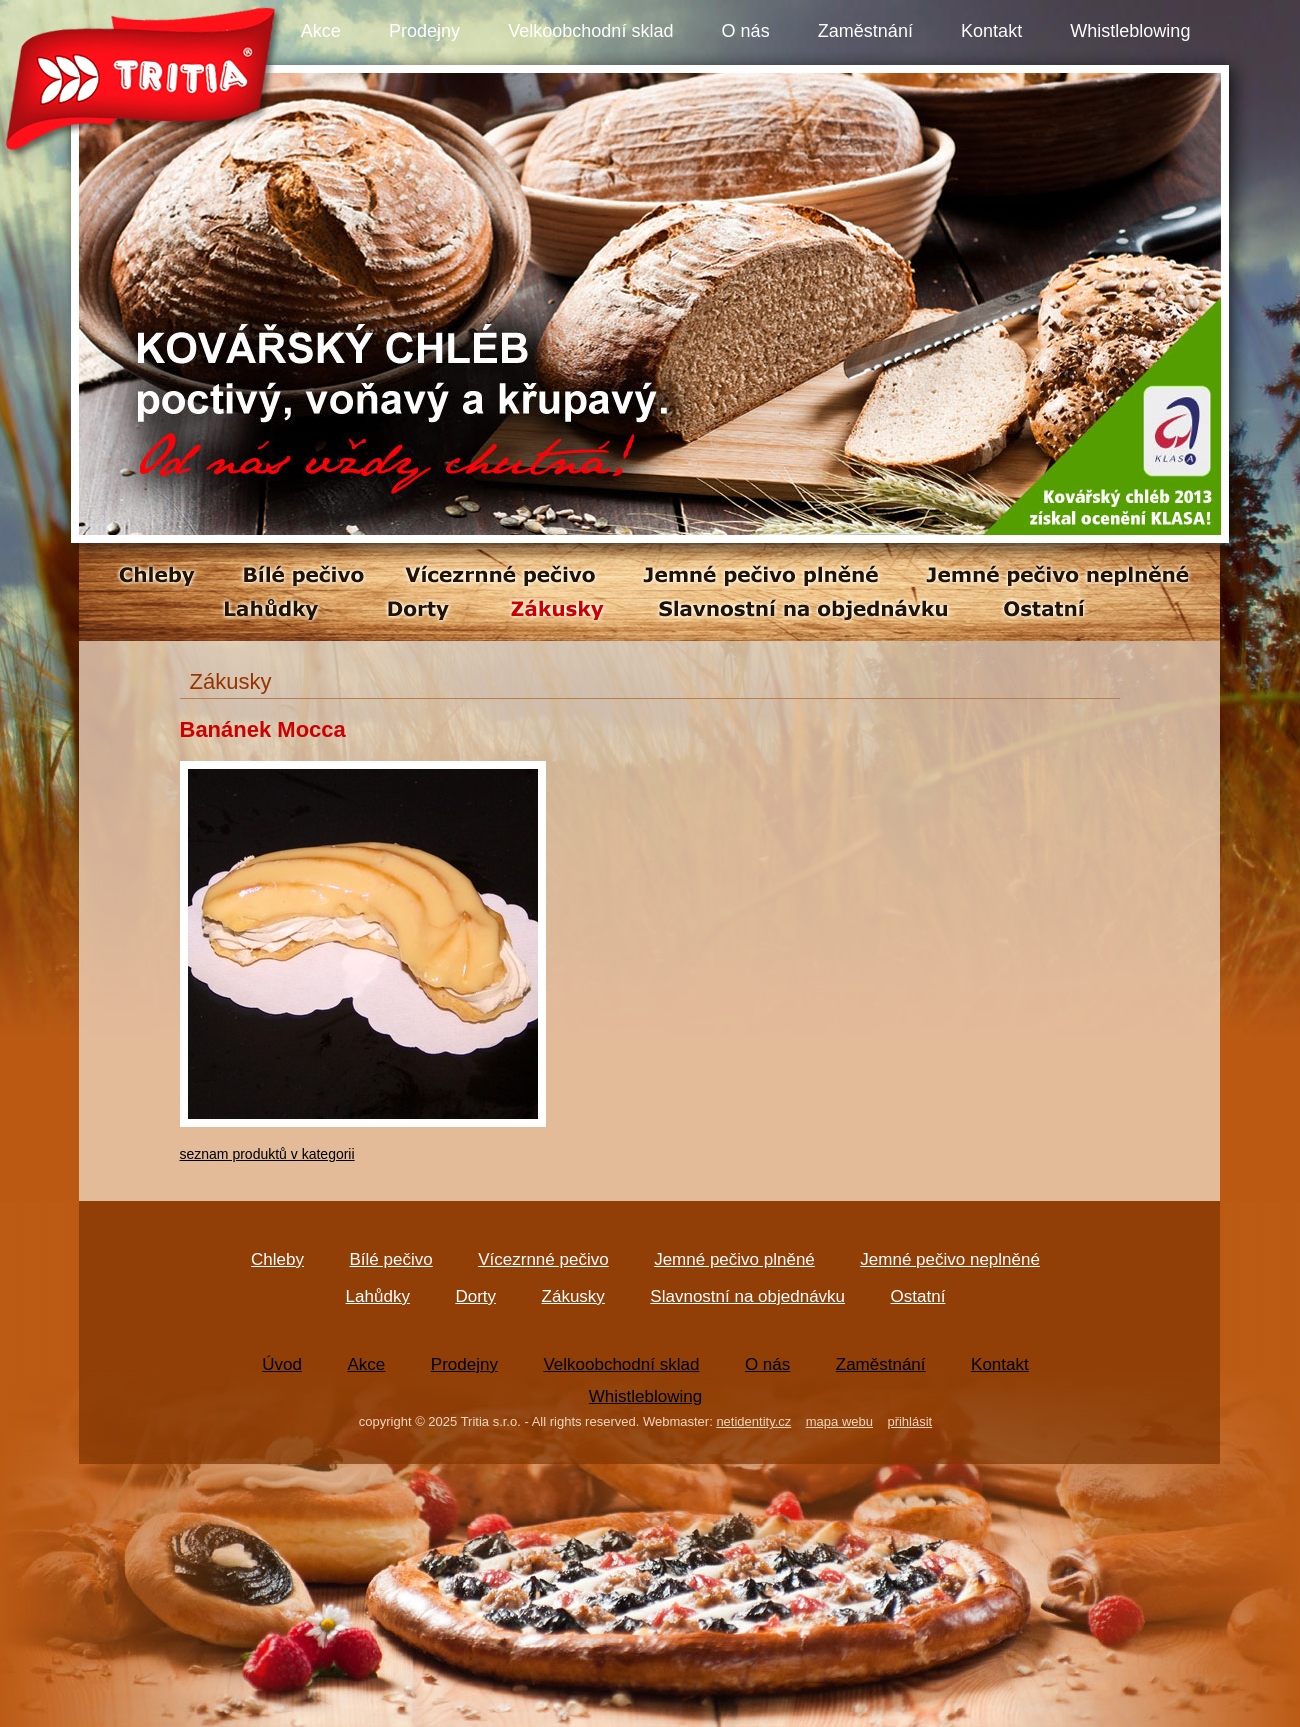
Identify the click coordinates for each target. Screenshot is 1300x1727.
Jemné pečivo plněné (734, 1259)
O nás (746, 31)
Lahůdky (378, 1296)
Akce (321, 31)
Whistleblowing (1130, 31)
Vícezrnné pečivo (543, 1259)
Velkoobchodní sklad (590, 31)
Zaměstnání (865, 31)
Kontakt (991, 31)
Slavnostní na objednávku (747, 1296)
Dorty (475, 1296)
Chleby (277, 1259)
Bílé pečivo (391, 1259)
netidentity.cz (753, 1421)
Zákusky (573, 1296)
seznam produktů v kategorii (267, 1154)
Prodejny (424, 31)
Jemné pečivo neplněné (950, 1259)
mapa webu (839, 1421)
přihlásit (909, 1421)
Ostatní (918, 1296)
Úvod (282, 1364)
